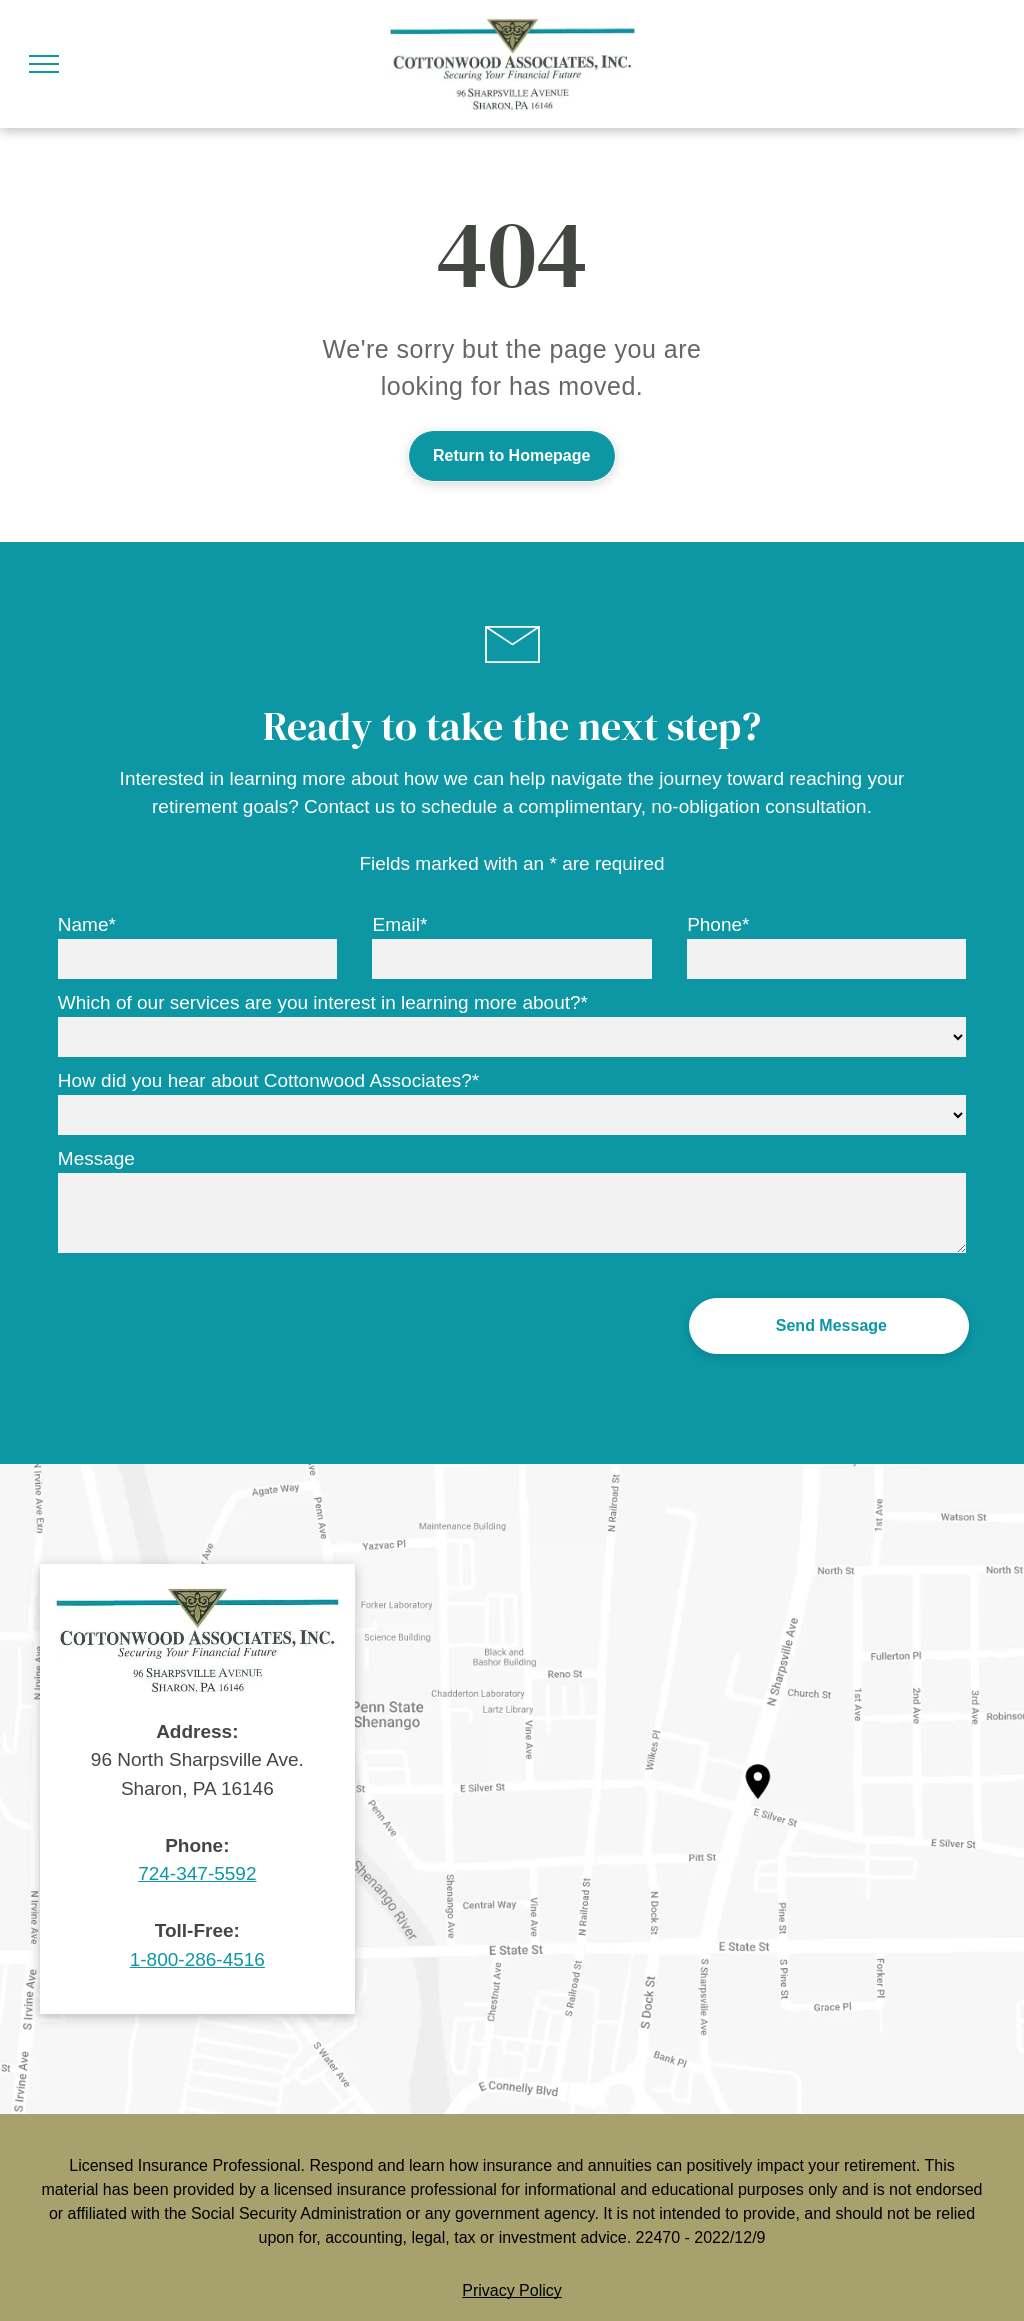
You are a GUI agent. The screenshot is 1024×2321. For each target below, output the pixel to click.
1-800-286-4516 (197, 1959)
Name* (87, 924)
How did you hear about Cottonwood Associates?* (268, 1080)
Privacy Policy (512, 2290)
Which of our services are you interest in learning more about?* (323, 1002)
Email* (399, 924)
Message (96, 1158)
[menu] (44, 64)
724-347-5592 (197, 1873)
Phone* (718, 924)
